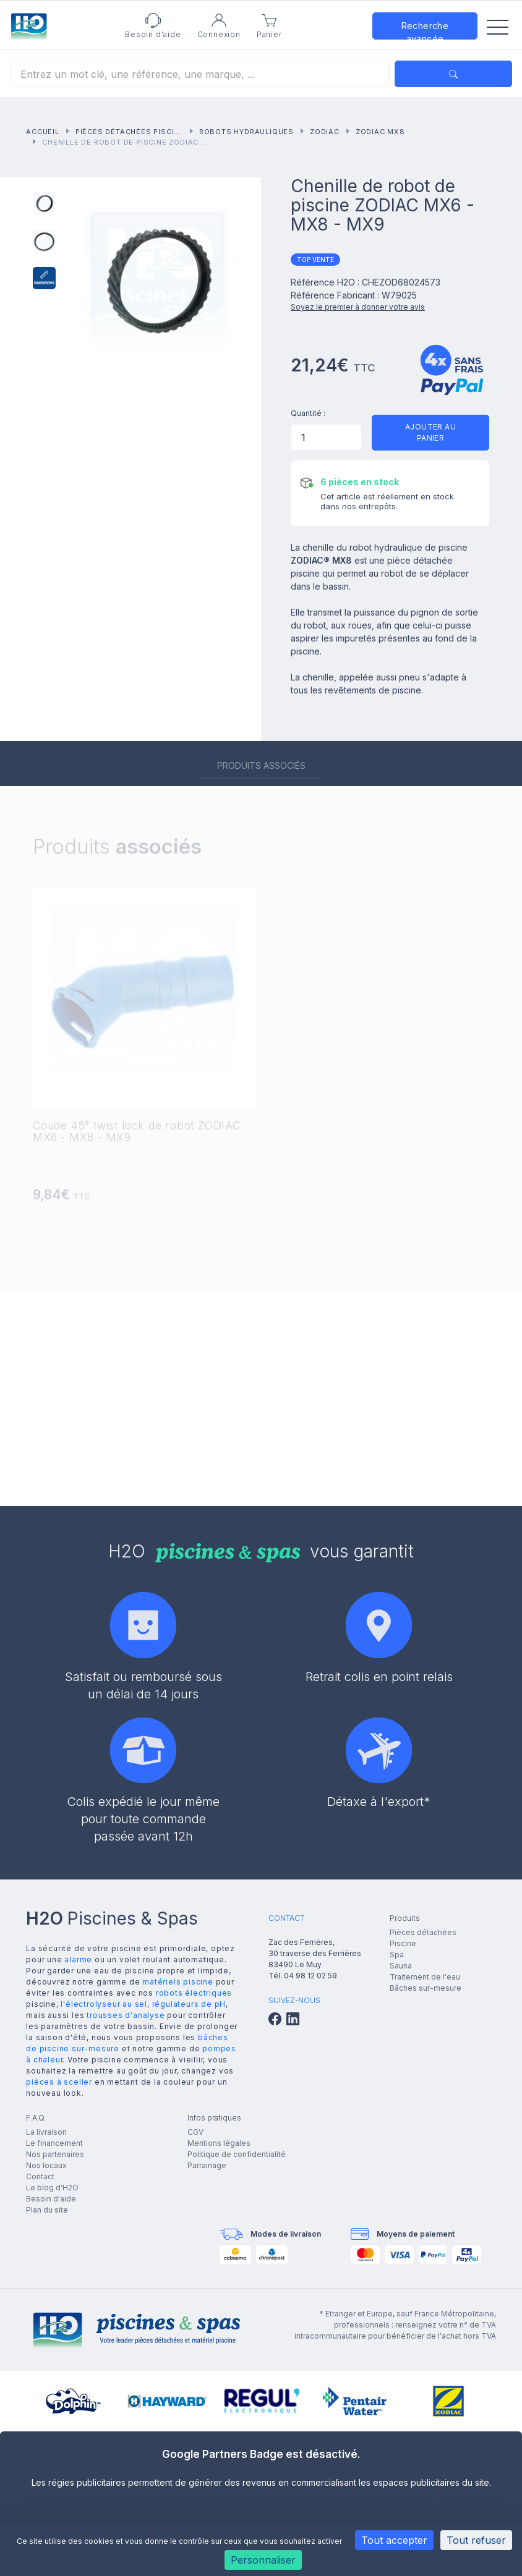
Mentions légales (218, 2143)
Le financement (54, 2143)
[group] (73, 2401)
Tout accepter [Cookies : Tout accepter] (394, 2540)
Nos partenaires (55, 2154)
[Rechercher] (200, 74)
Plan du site (47, 2209)
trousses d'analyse (126, 2015)
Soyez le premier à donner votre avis (358, 306)
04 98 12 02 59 (310, 1975)
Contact (40, 2176)
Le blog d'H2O (52, 2187)
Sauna (401, 1965)
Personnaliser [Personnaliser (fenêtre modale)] (263, 2560)
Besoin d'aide (51, 2198)
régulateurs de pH (189, 2004)
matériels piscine (177, 1981)
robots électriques (194, 1993)
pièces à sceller (59, 2082)
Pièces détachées (423, 1932)
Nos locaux (46, 2165)
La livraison (46, 2132)
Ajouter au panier (430, 432)
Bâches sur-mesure (425, 1988)
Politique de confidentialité (236, 2154)
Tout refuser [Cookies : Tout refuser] (476, 2540)
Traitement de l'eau (425, 1976)
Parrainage (206, 2165)
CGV (195, 2132)
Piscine (403, 1943)
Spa (397, 1954)
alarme (78, 1959)
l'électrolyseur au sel (104, 2004)
